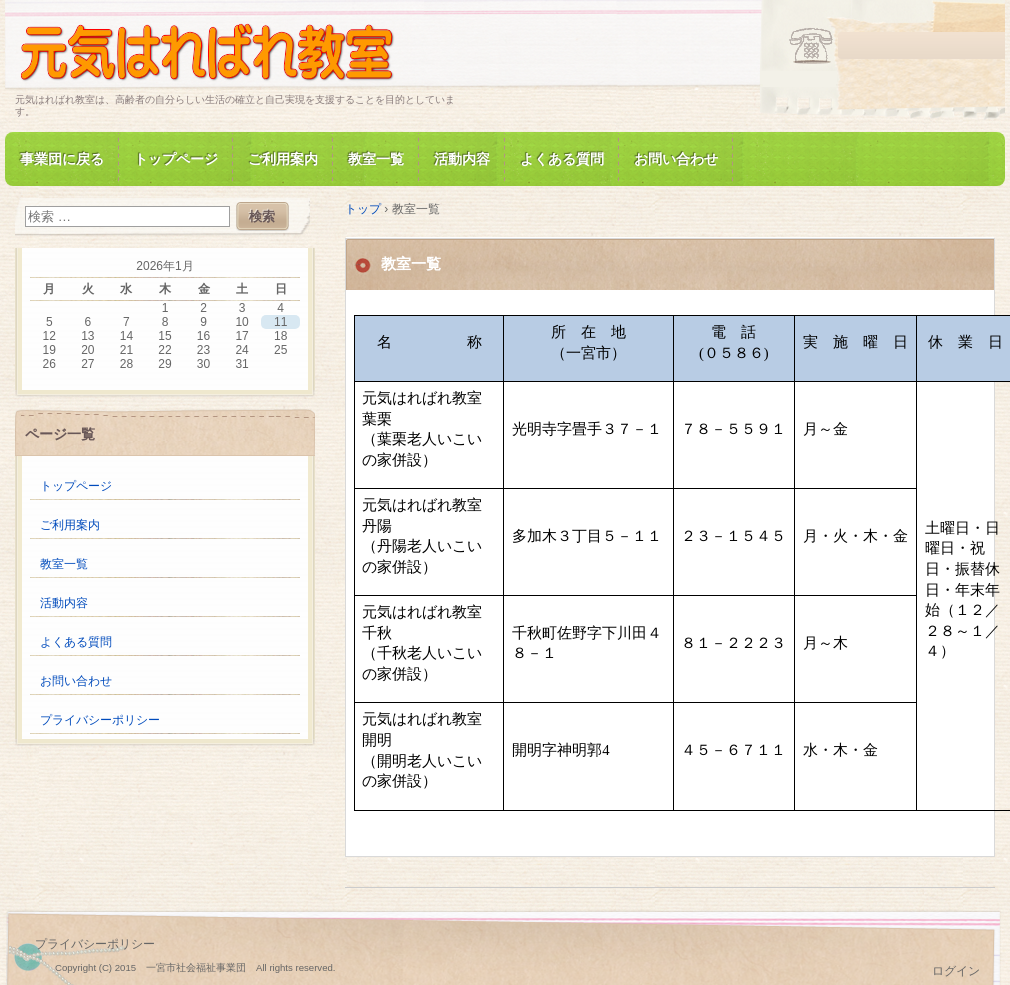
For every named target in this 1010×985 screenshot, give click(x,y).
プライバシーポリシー (100, 720)
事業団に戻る (62, 159)
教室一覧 (376, 159)
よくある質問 (562, 159)
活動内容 (462, 159)
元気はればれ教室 (245, 53)
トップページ (176, 159)
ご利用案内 (283, 159)
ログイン (956, 971)
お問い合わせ (676, 159)
